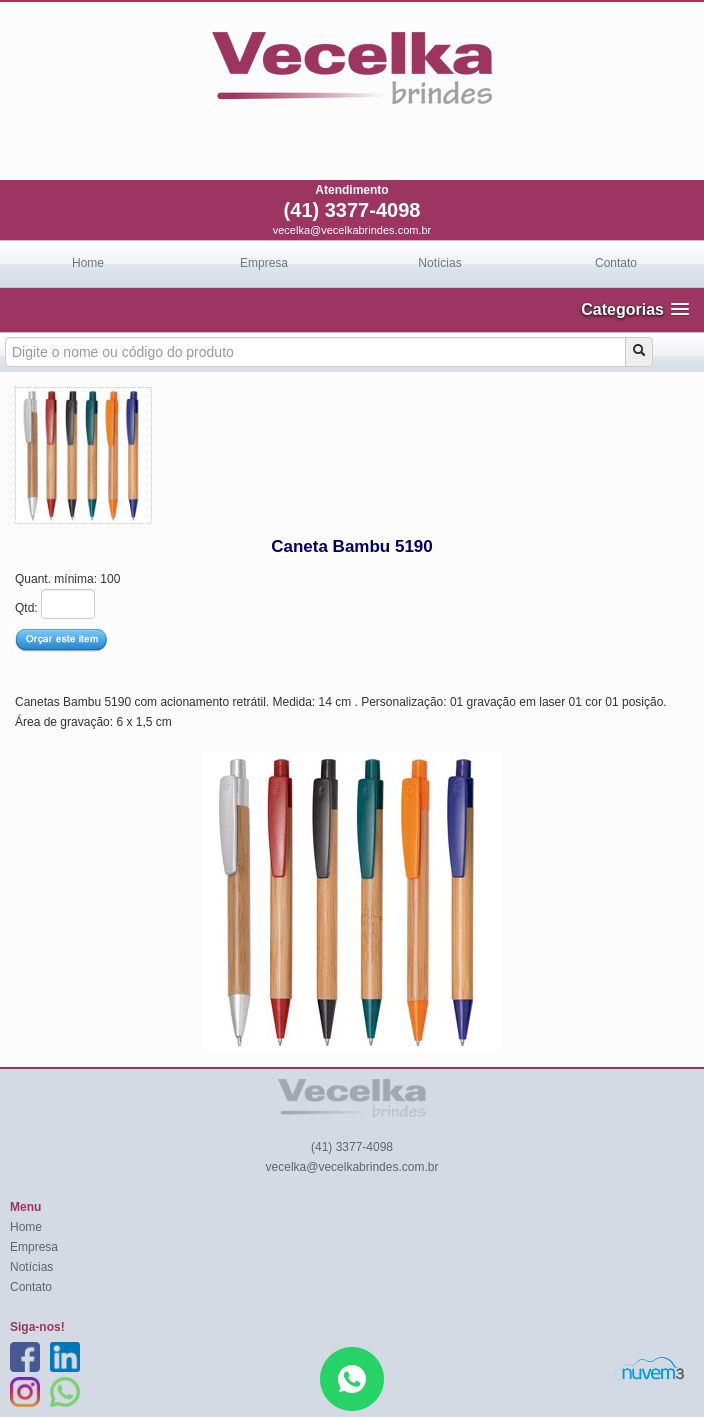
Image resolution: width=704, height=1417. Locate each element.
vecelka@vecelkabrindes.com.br (352, 230)
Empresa (264, 263)
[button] (635, 309)
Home (88, 263)
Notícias (439, 263)
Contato (616, 263)
